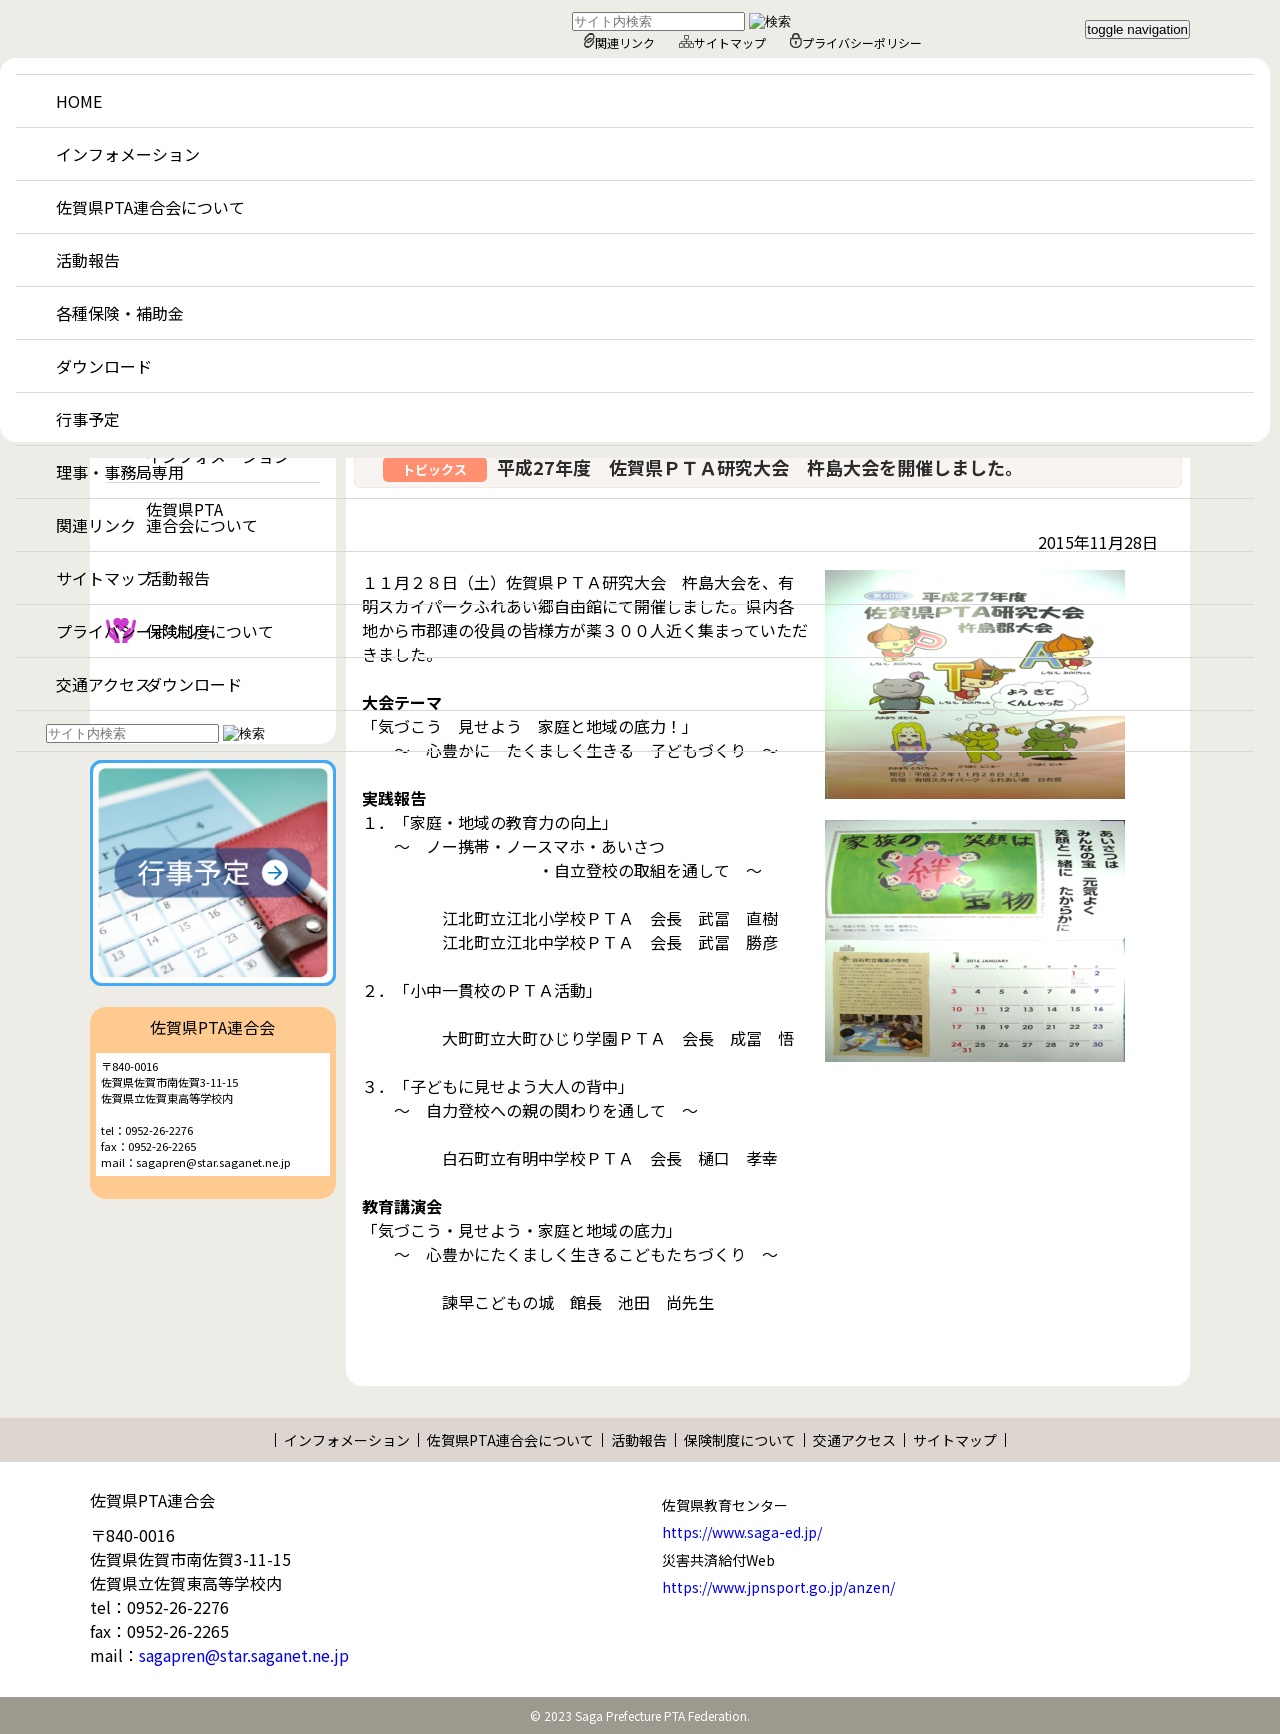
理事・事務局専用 (120, 472)
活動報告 (88, 260)
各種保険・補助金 (120, 313)
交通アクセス (103, 684)
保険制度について (740, 1440)
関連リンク (619, 42)
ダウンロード (104, 366)
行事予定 (88, 419)
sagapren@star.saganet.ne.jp (244, 1655)
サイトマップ (722, 42)
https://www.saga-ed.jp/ (742, 1532)
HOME (79, 101)
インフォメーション (128, 154)
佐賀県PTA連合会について (150, 207)
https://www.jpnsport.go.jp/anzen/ (778, 1587)
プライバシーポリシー (856, 42)
